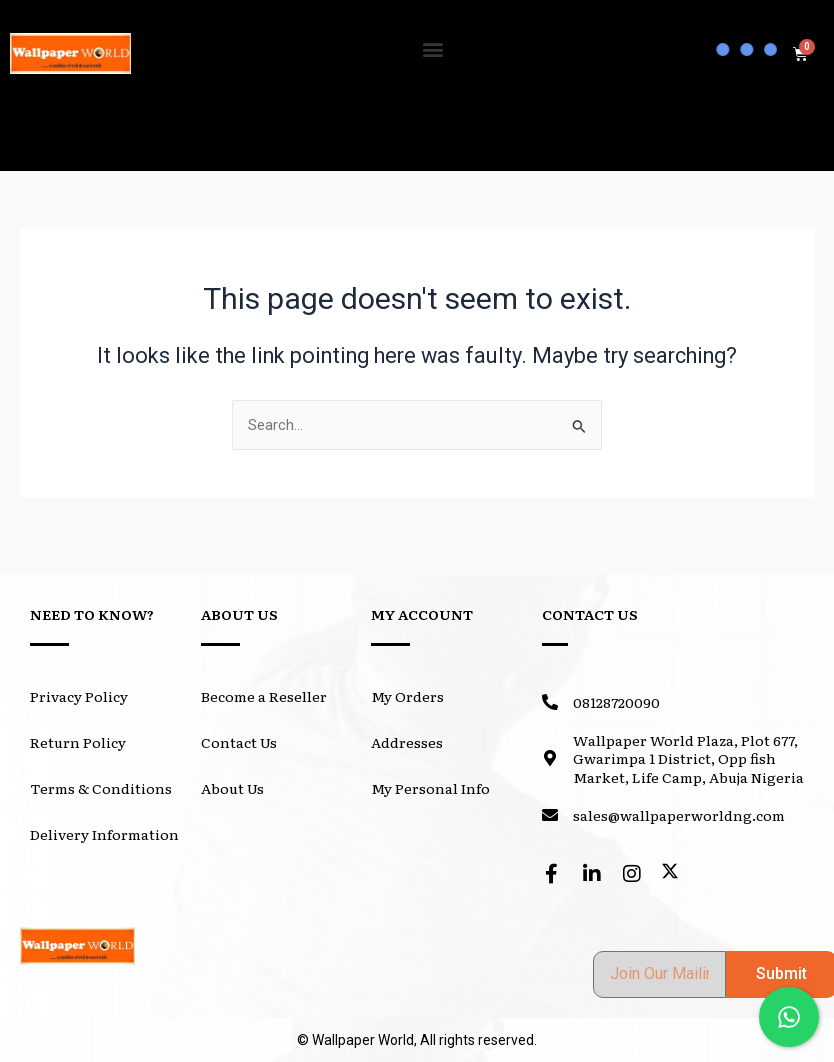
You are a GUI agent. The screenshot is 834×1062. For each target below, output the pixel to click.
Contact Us (239, 742)
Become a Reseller (264, 696)
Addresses (407, 742)
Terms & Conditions (101, 788)
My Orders (407, 696)
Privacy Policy (79, 696)
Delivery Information (104, 834)
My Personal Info (430, 788)
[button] (432, 48)
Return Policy (78, 742)
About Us (232, 788)
